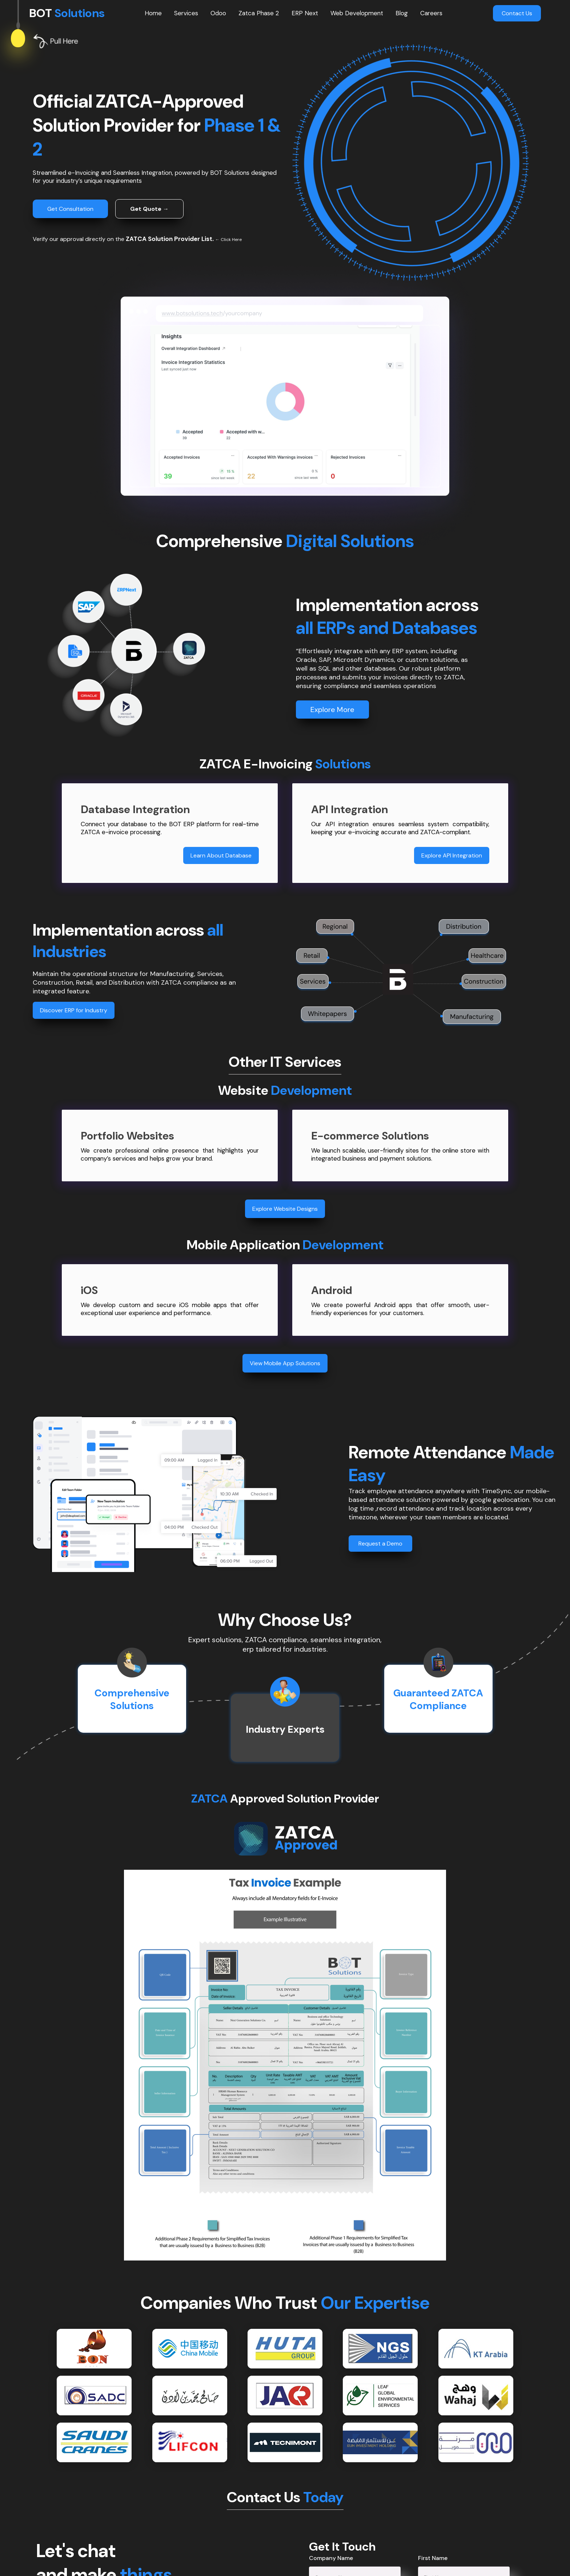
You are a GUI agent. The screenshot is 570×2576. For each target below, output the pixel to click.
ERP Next (305, 13)
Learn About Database (221, 855)
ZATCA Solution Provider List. (170, 239)
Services (186, 13)
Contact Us (517, 13)
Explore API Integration (451, 855)
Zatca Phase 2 (258, 13)
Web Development (356, 13)
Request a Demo (380, 1543)
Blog (402, 13)
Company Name (331, 2558)
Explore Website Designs (285, 1209)
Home (153, 13)
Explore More (332, 709)
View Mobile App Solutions (285, 1363)
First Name (432, 2558)
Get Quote (149, 209)
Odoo (218, 13)
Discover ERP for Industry (73, 1010)
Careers (431, 13)
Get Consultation (70, 209)
